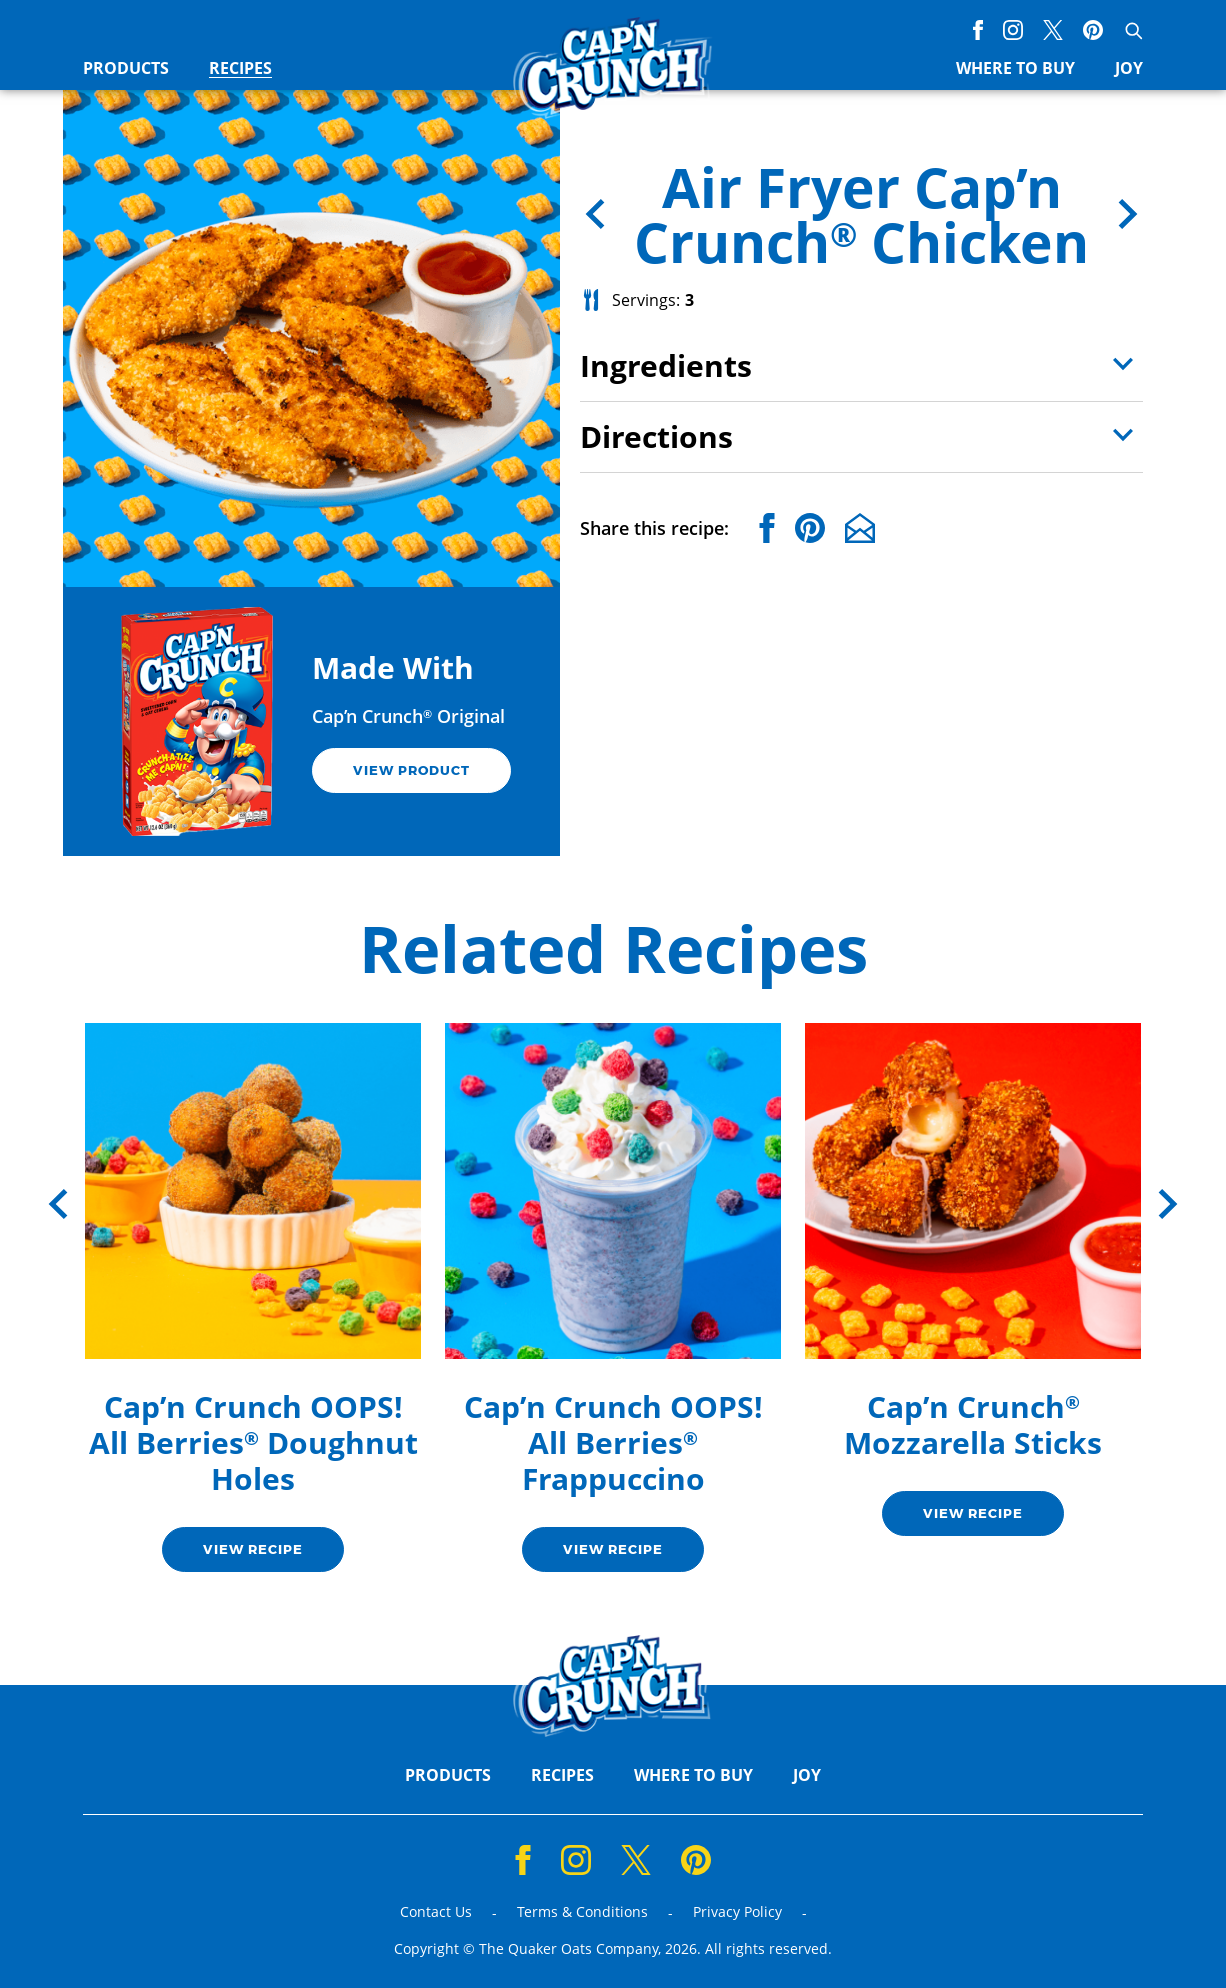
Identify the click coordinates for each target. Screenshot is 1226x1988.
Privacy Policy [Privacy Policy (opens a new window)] (737, 1912)
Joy (1129, 69)
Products (126, 69)
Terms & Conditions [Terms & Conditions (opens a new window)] (582, 1912)
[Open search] (1133, 30)
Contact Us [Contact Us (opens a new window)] (436, 1912)
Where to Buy (1015, 69)
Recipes (240, 69)
